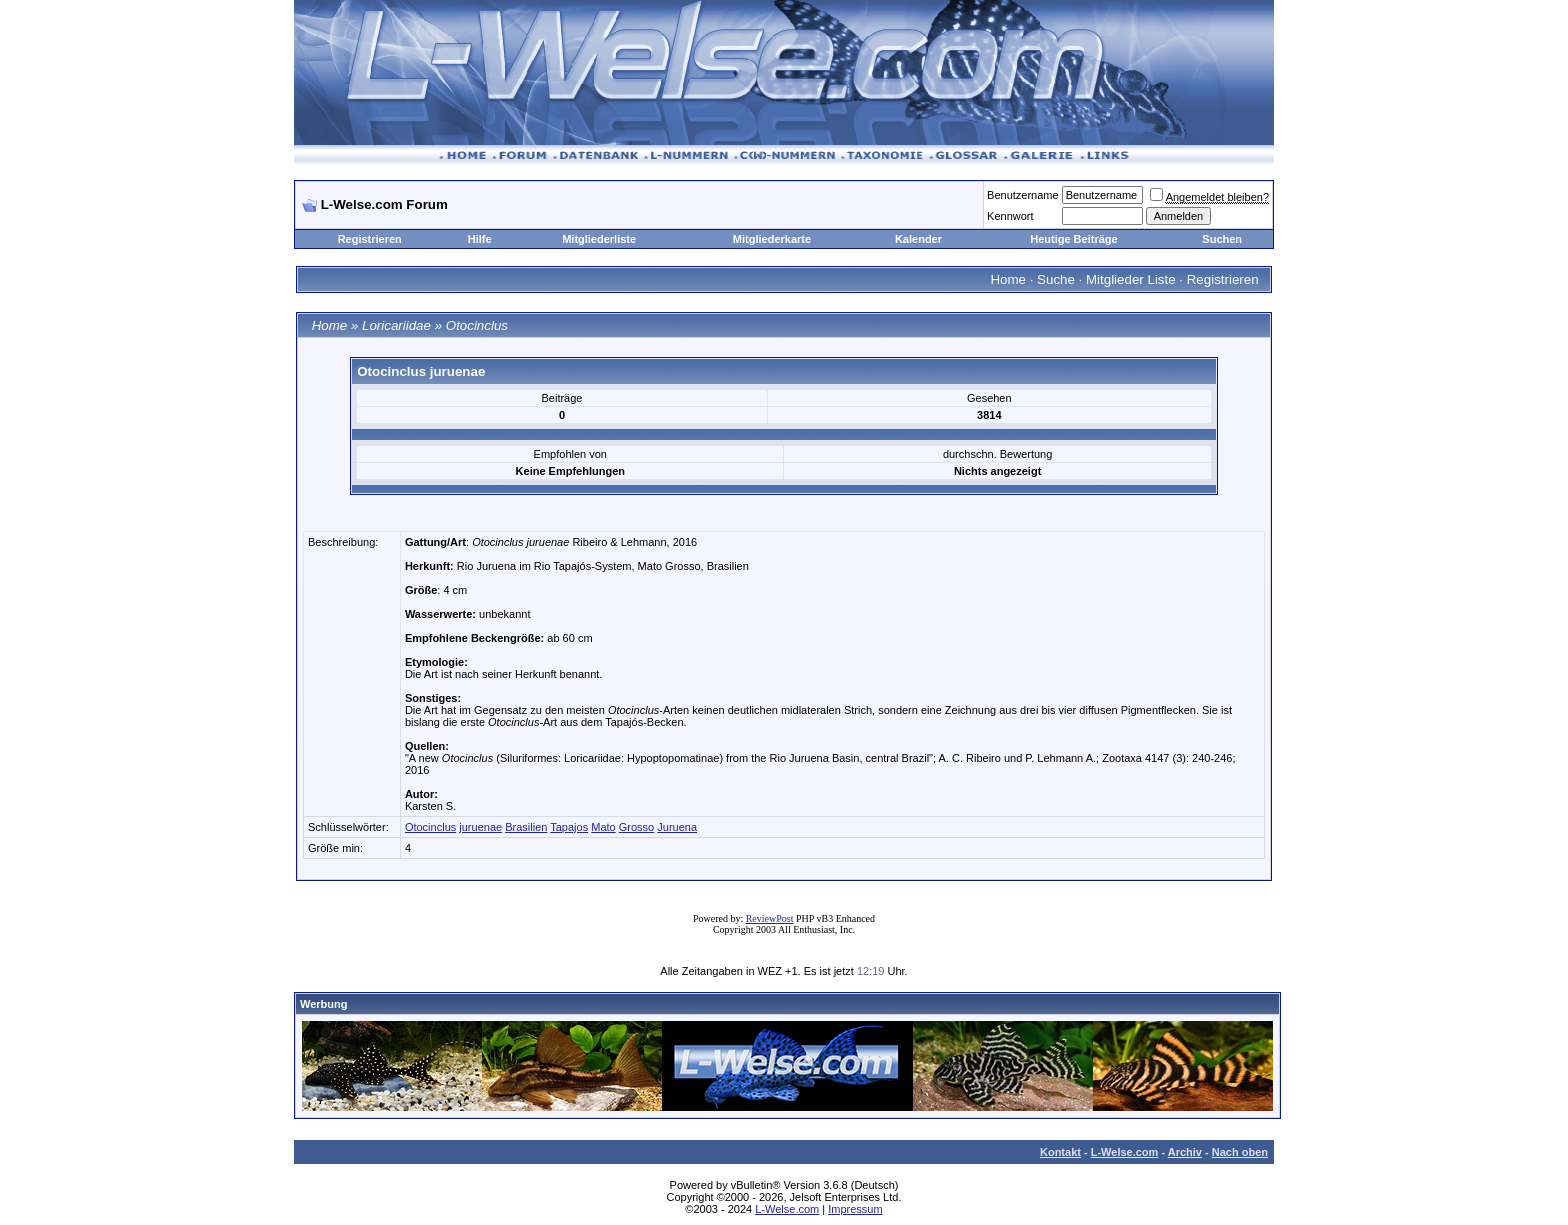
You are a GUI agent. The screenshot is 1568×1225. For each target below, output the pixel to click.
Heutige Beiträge (1073, 239)
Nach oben (1240, 1152)
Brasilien (526, 827)
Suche (1056, 279)
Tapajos (569, 827)
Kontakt (1060, 1152)
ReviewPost (770, 918)
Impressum (855, 1209)
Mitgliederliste (599, 239)
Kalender (918, 239)
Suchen (1222, 239)
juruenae (480, 827)
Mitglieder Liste (1131, 279)
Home (1008, 279)
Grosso (636, 827)
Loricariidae (396, 325)
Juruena (677, 827)
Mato (603, 827)
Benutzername (1023, 195)
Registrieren (370, 239)
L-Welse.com (1125, 1152)
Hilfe (480, 239)
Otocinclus (477, 325)
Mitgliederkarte (772, 239)
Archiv (1185, 1152)
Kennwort (1010, 216)
